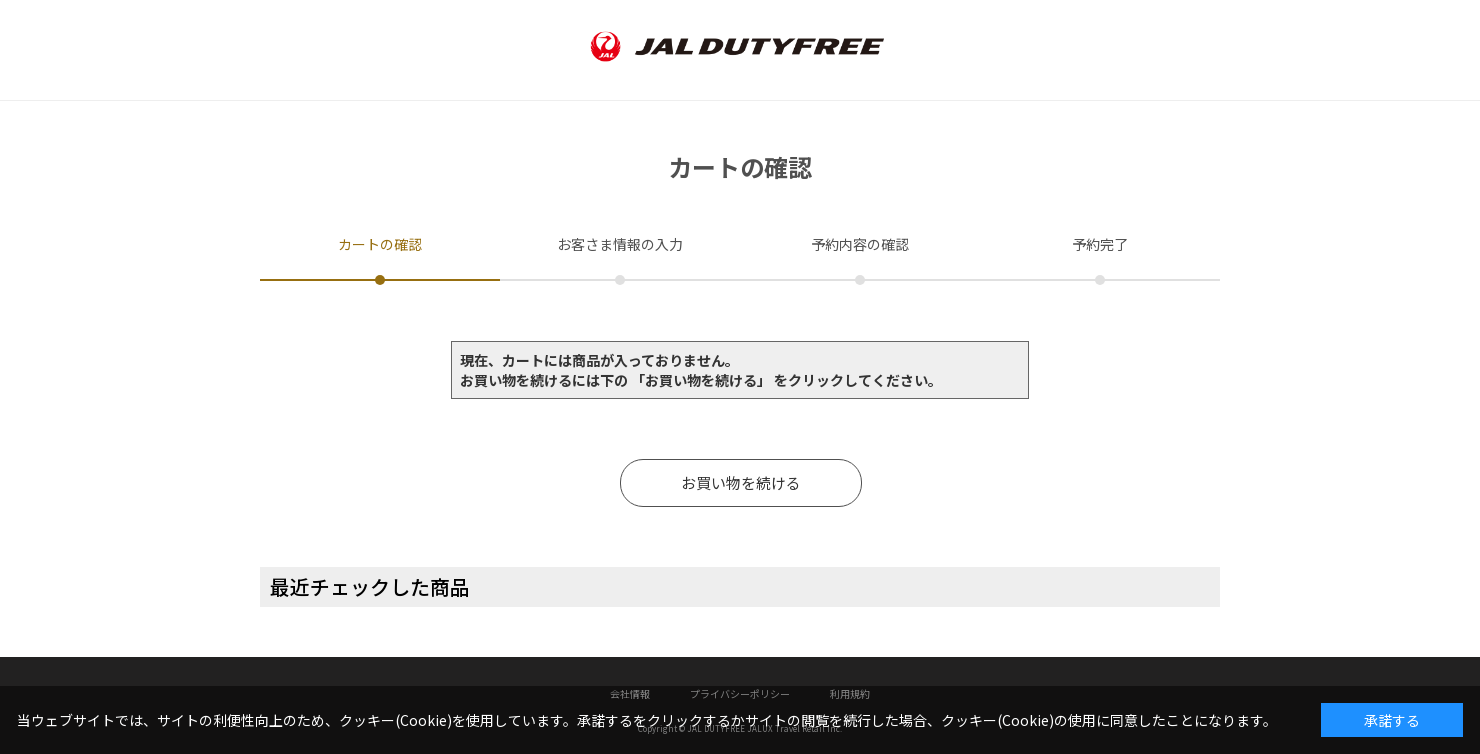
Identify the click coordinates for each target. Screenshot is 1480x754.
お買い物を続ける (741, 482)
